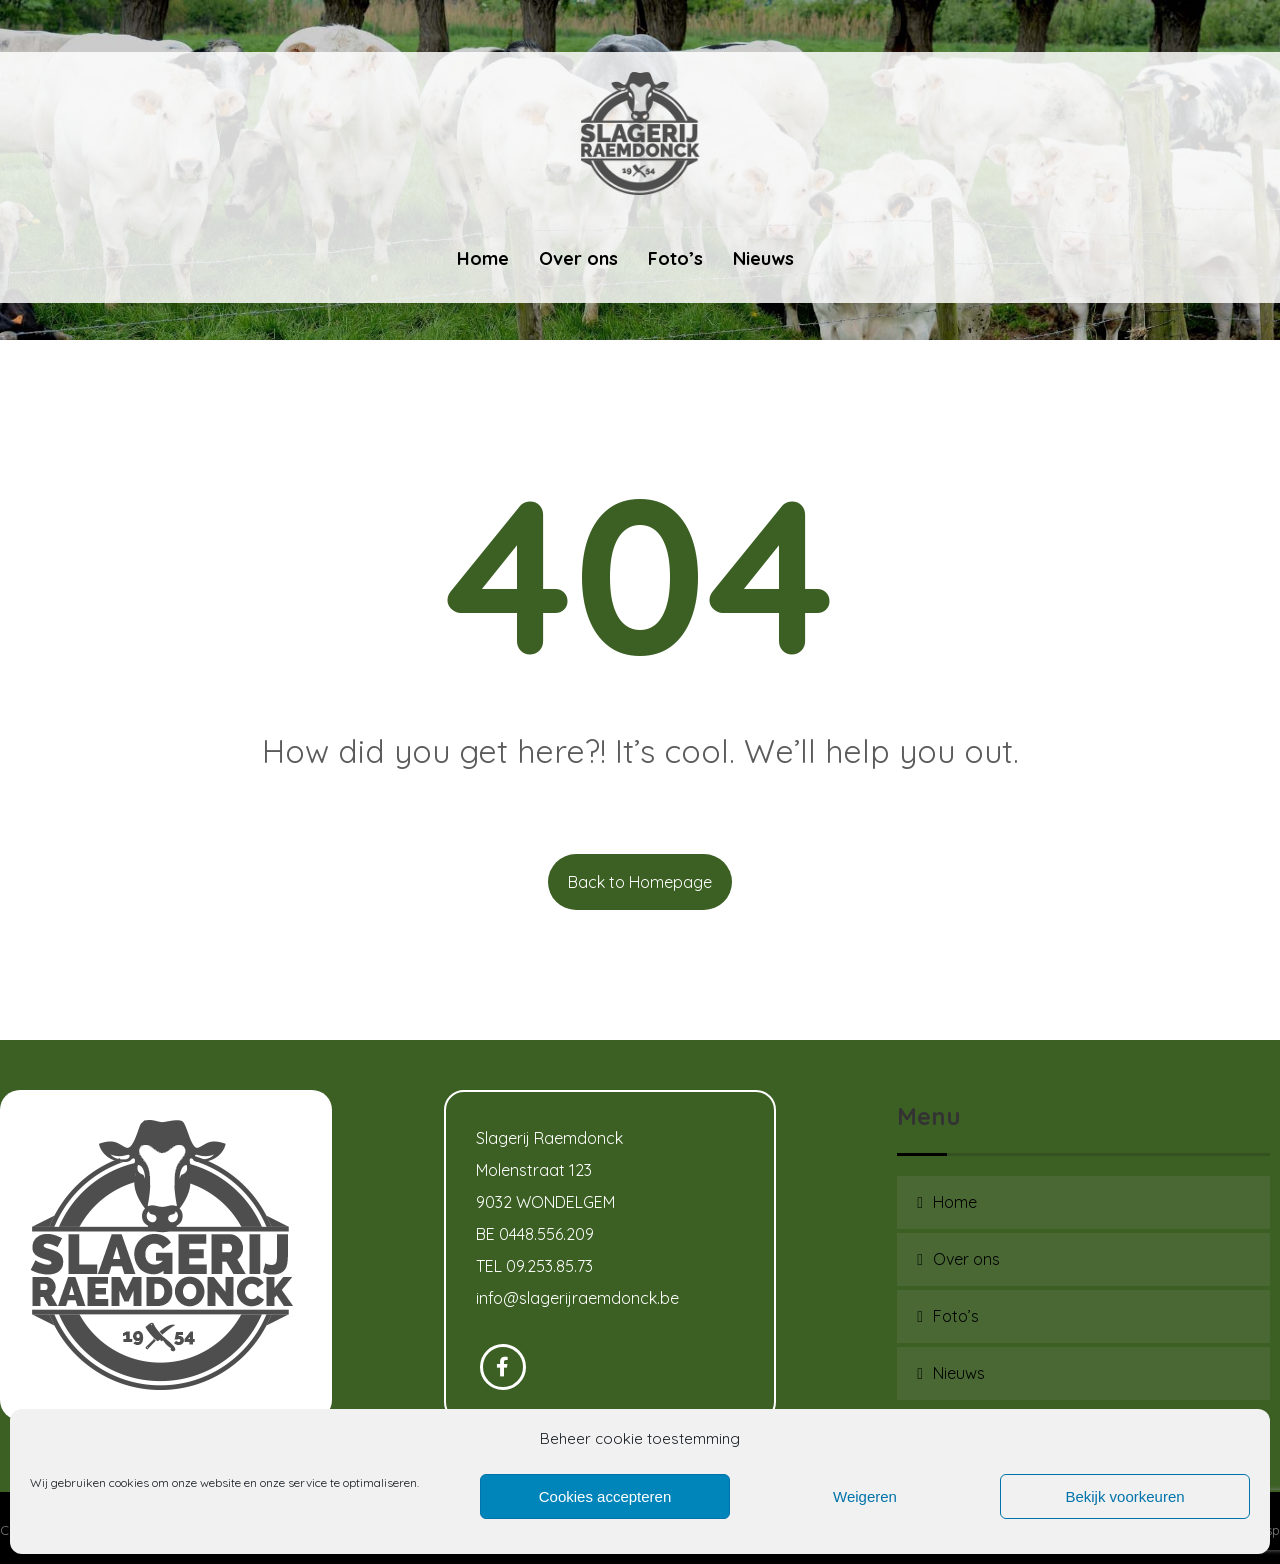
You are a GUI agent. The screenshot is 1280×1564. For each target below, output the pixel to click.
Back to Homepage (640, 882)
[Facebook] (503, 1367)
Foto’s (956, 1316)
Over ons (966, 1259)
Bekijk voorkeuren (1124, 1496)
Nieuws (959, 1373)
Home (955, 1202)
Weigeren (865, 1496)
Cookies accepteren (605, 1496)
